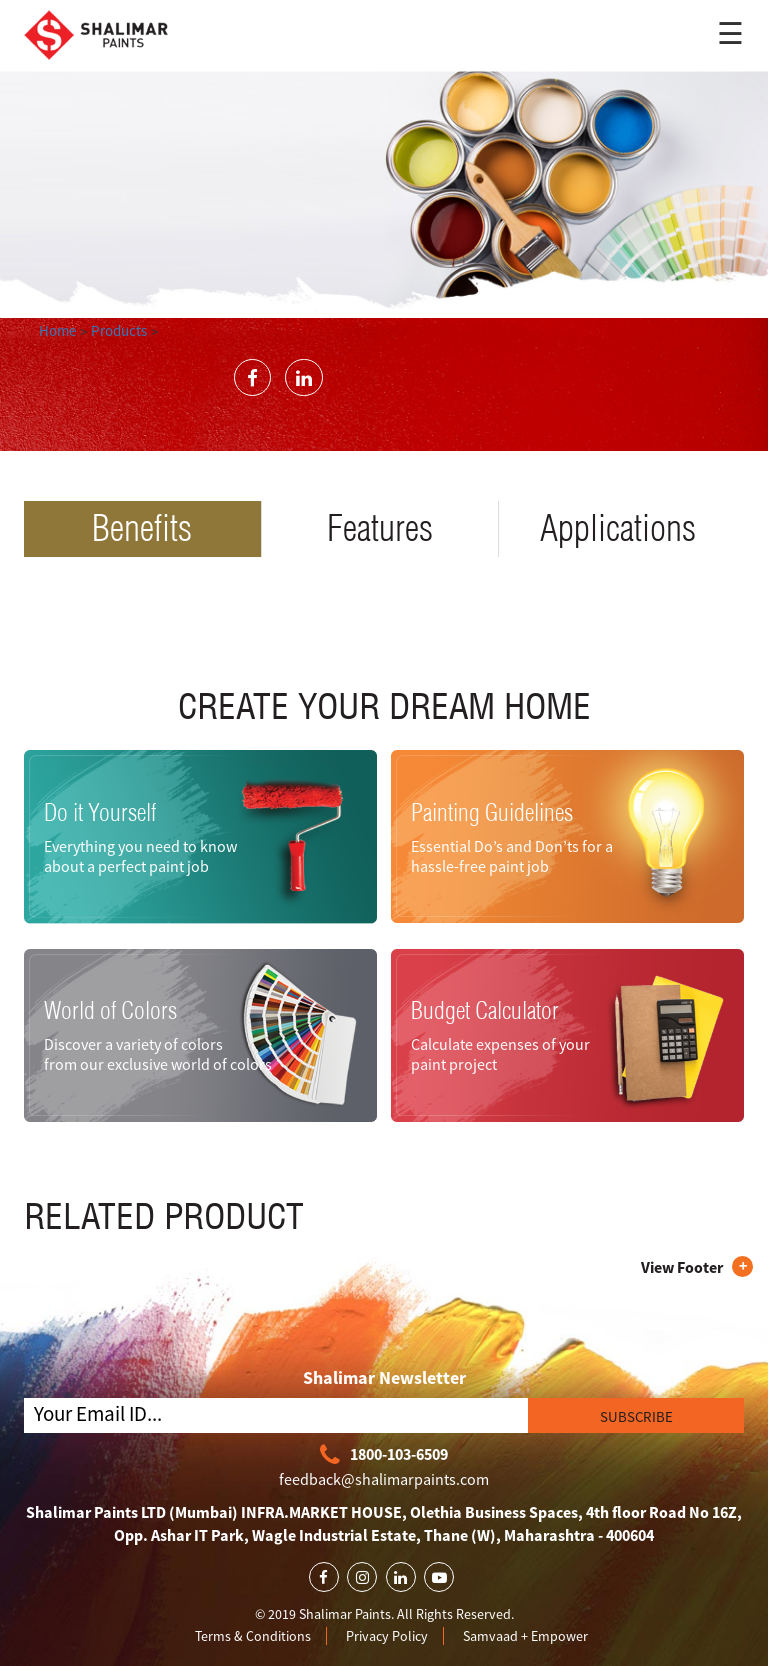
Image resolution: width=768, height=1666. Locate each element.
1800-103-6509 (384, 1455)
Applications (618, 528)
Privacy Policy (387, 1636)
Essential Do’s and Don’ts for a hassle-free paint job (512, 855)
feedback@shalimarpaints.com (384, 1479)
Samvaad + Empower (525, 1636)
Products (119, 330)
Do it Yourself (100, 812)
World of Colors (110, 1010)
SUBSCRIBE (636, 1416)
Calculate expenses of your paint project (500, 1054)
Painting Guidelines (492, 812)
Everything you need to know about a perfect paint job (140, 855)
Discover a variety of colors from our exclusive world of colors (158, 1054)
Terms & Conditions (253, 1636)
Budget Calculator (485, 1010)
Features (380, 528)
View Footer (682, 1267)
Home (57, 330)
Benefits (142, 528)
